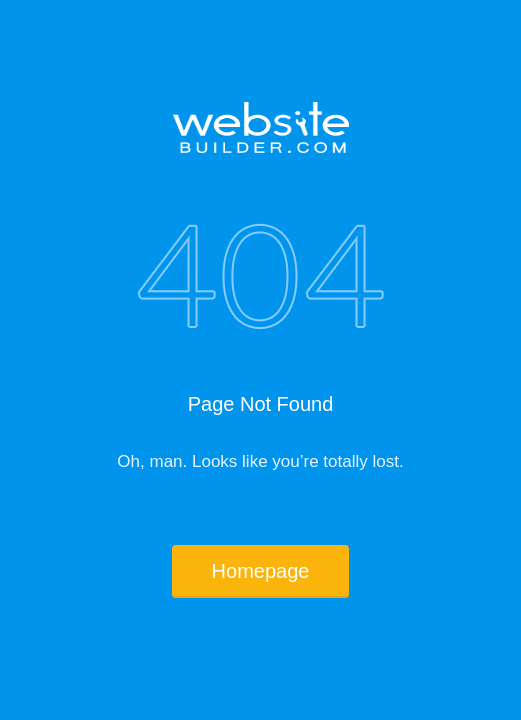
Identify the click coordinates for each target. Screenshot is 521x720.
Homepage (261, 571)
